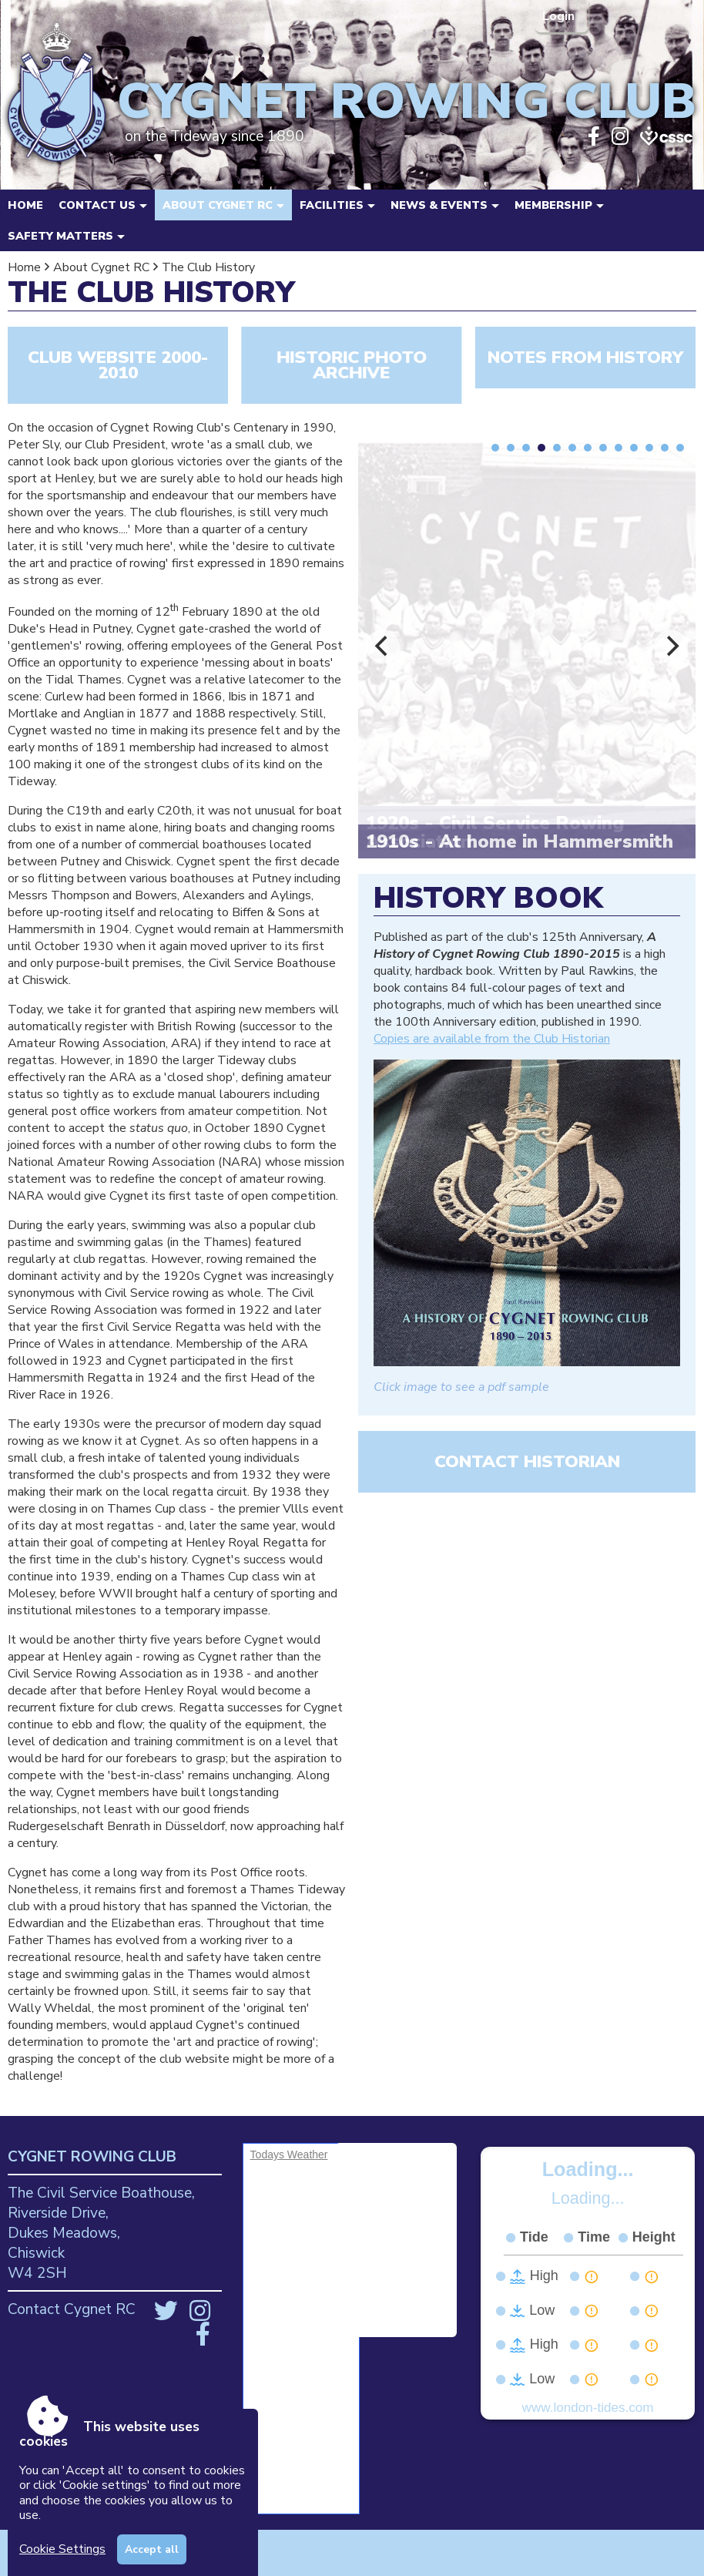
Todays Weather (289, 2154)
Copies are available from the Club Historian (492, 1038)
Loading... (588, 2169)
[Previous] (383, 646)
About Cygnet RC (101, 267)
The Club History (208, 267)
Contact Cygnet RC (72, 2309)
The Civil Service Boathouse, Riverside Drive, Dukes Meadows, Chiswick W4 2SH (101, 2233)
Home (25, 205)
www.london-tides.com (588, 2407)
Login (560, 16)
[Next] (671, 646)
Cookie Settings (62, 2549)
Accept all (152, 2549)
